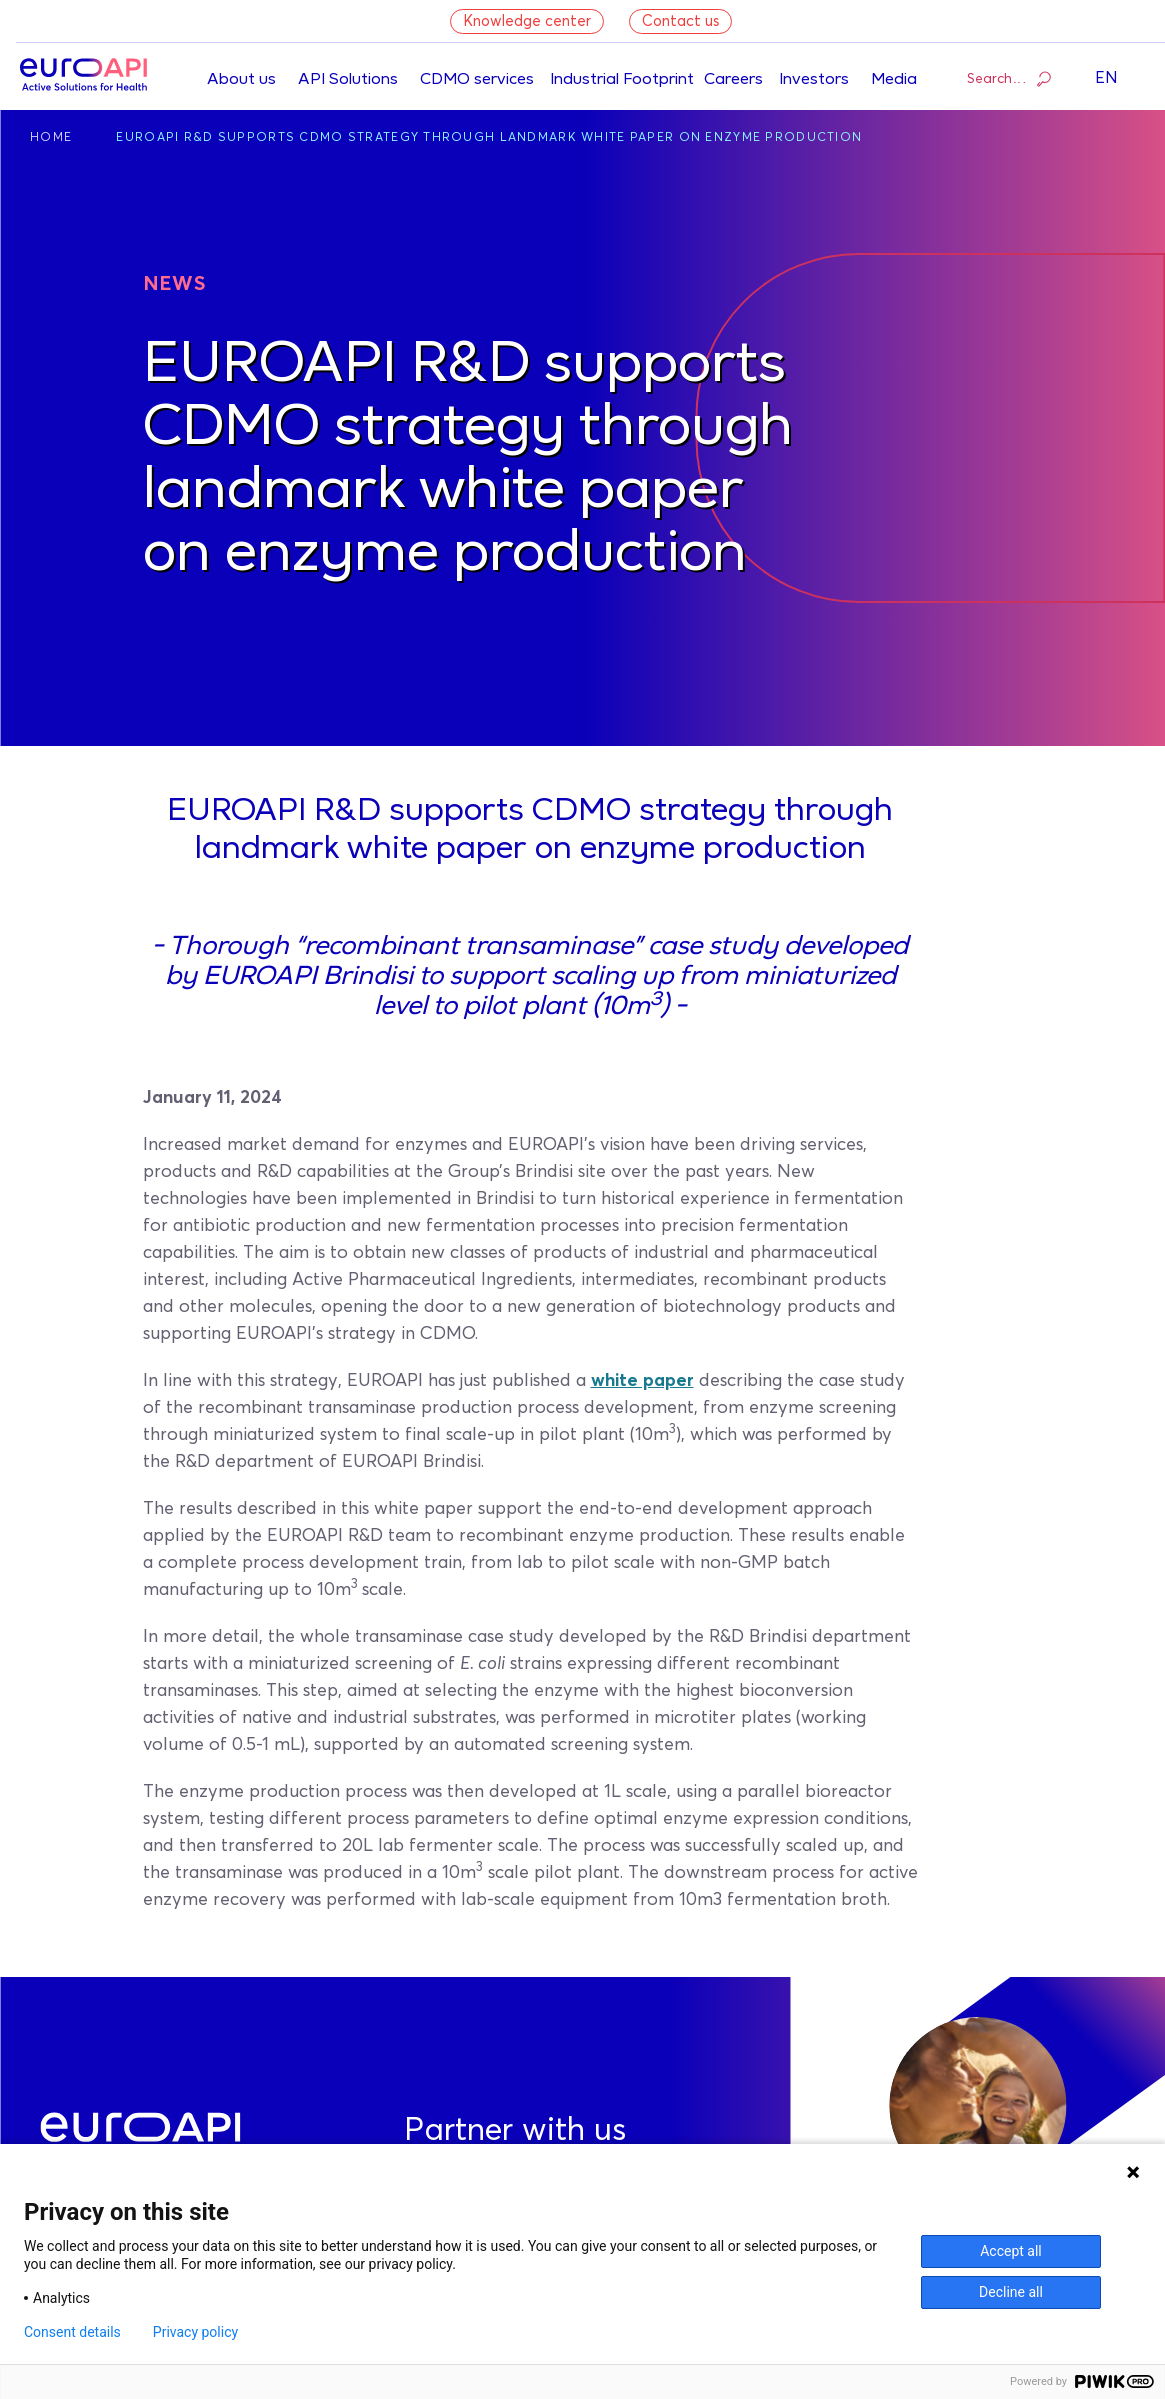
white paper (642, 1381)
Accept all (1011, 2251)
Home (51, 138)
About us (241, 80)
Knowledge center (527, 21)
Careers (733, 80)
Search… (1009, 78)
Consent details (72, 2332)
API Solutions (348, 80)
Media (894, 80)
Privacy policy (195, 2332)
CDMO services (477, 80)
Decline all (1011, 2292)
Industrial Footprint (622, 80)
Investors (814, 80)
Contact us (680, 21)
